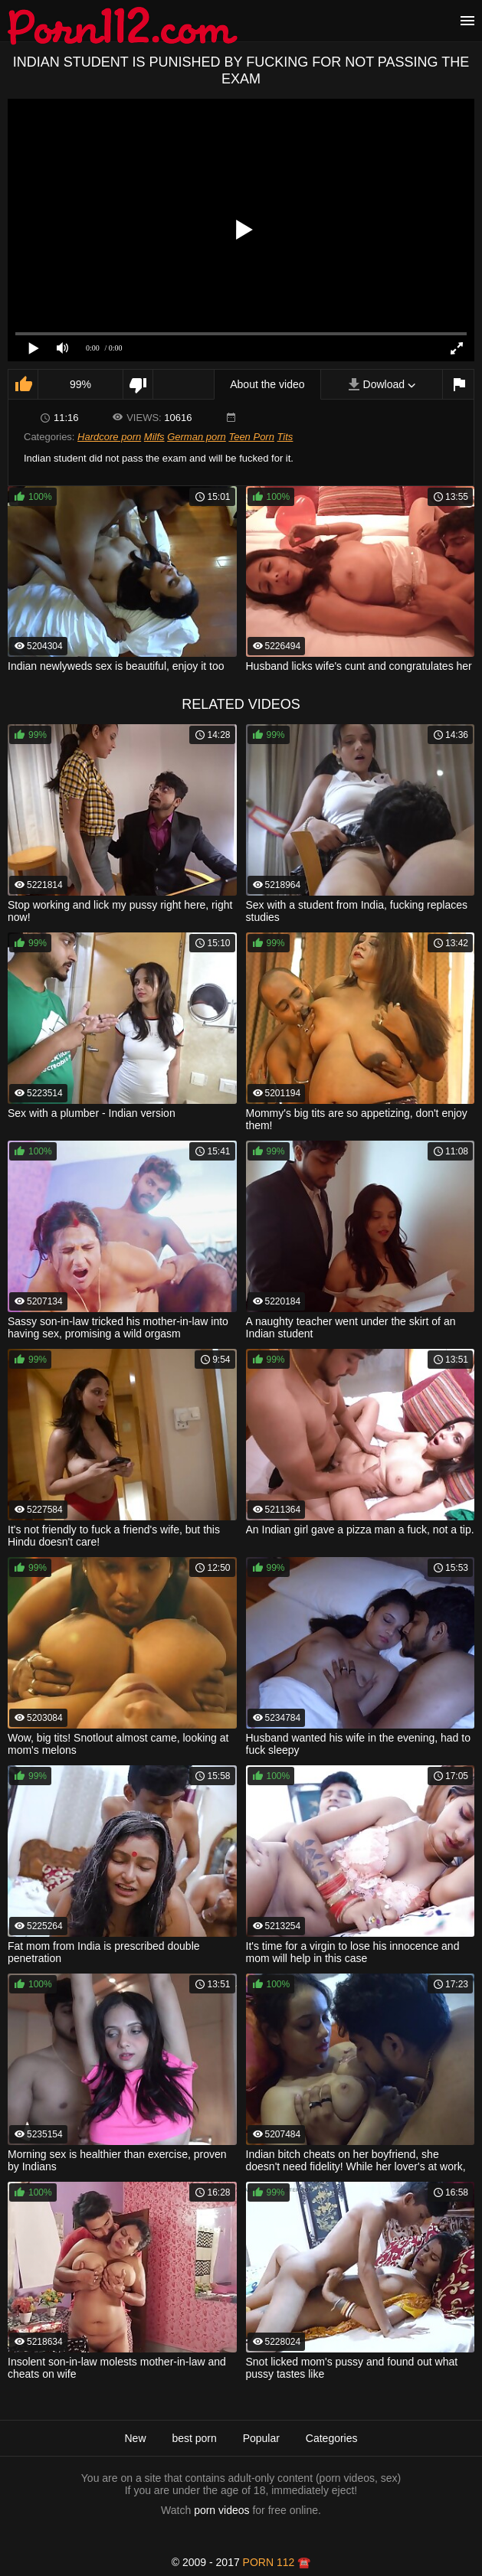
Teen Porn (251, 436)
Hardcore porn (109, 436)
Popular (261, 2438)
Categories (332, 2438)
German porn (196, 436)
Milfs (154, 436)
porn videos (221, 2510)
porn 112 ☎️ (277, 2562)
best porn (194, 2438)
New (135, 2438)
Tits (285, 436)
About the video (267, 384)
